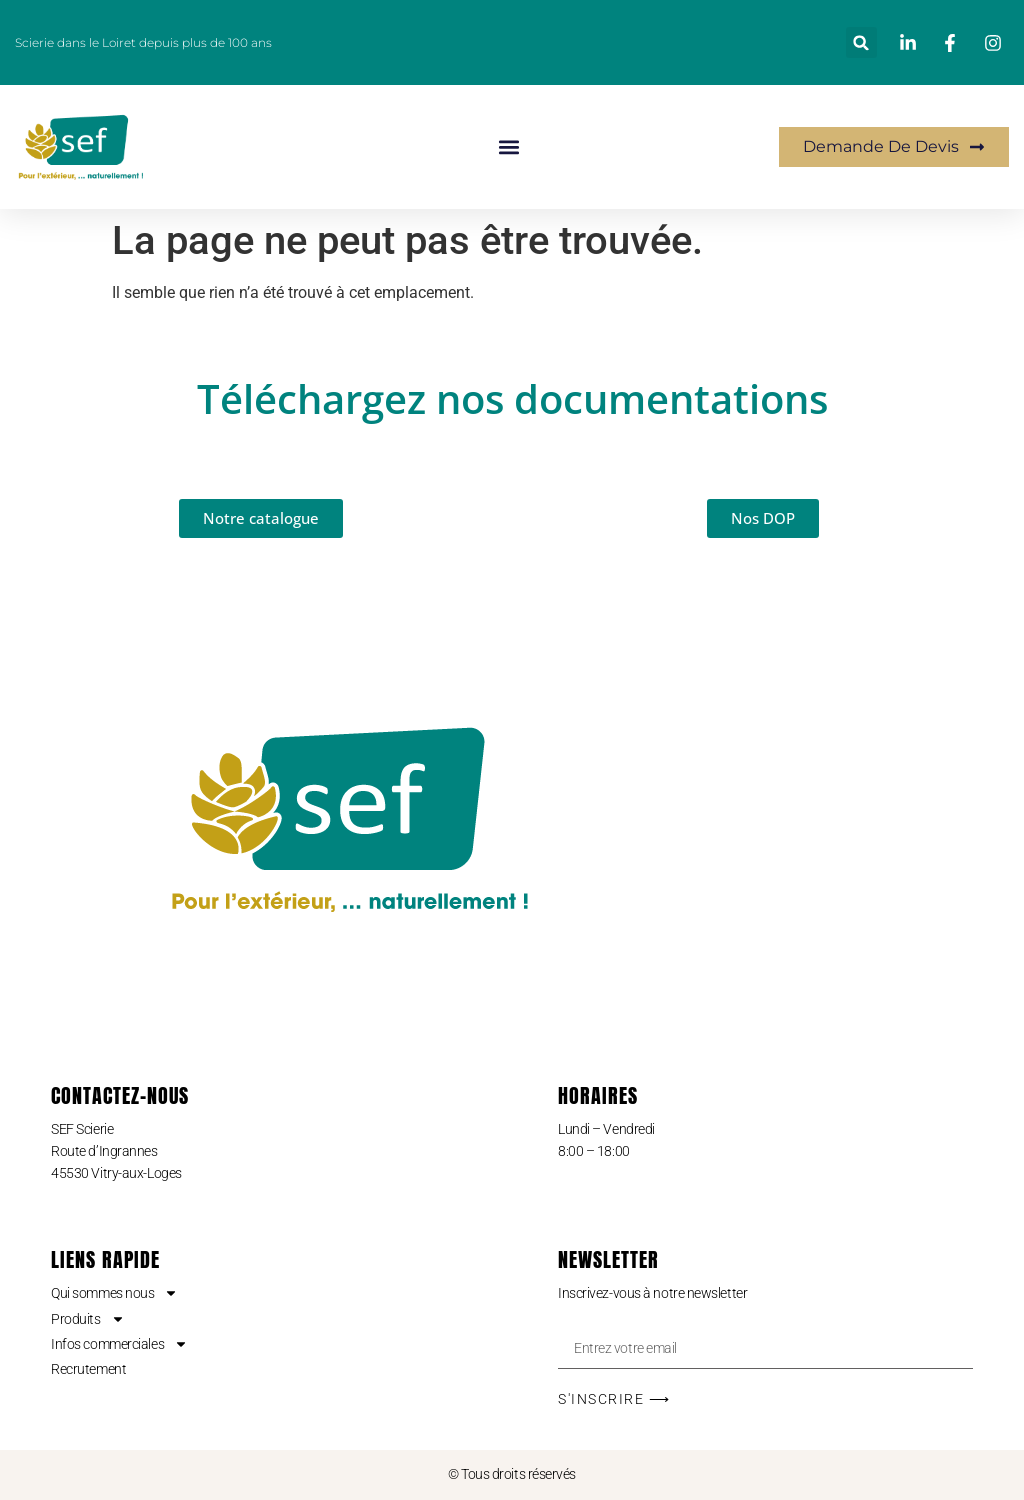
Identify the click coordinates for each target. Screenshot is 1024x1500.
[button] (861, 42)
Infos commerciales (119, 1344)
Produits (87, 1319)
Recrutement (88, 1369)
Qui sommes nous (114, 1293)
